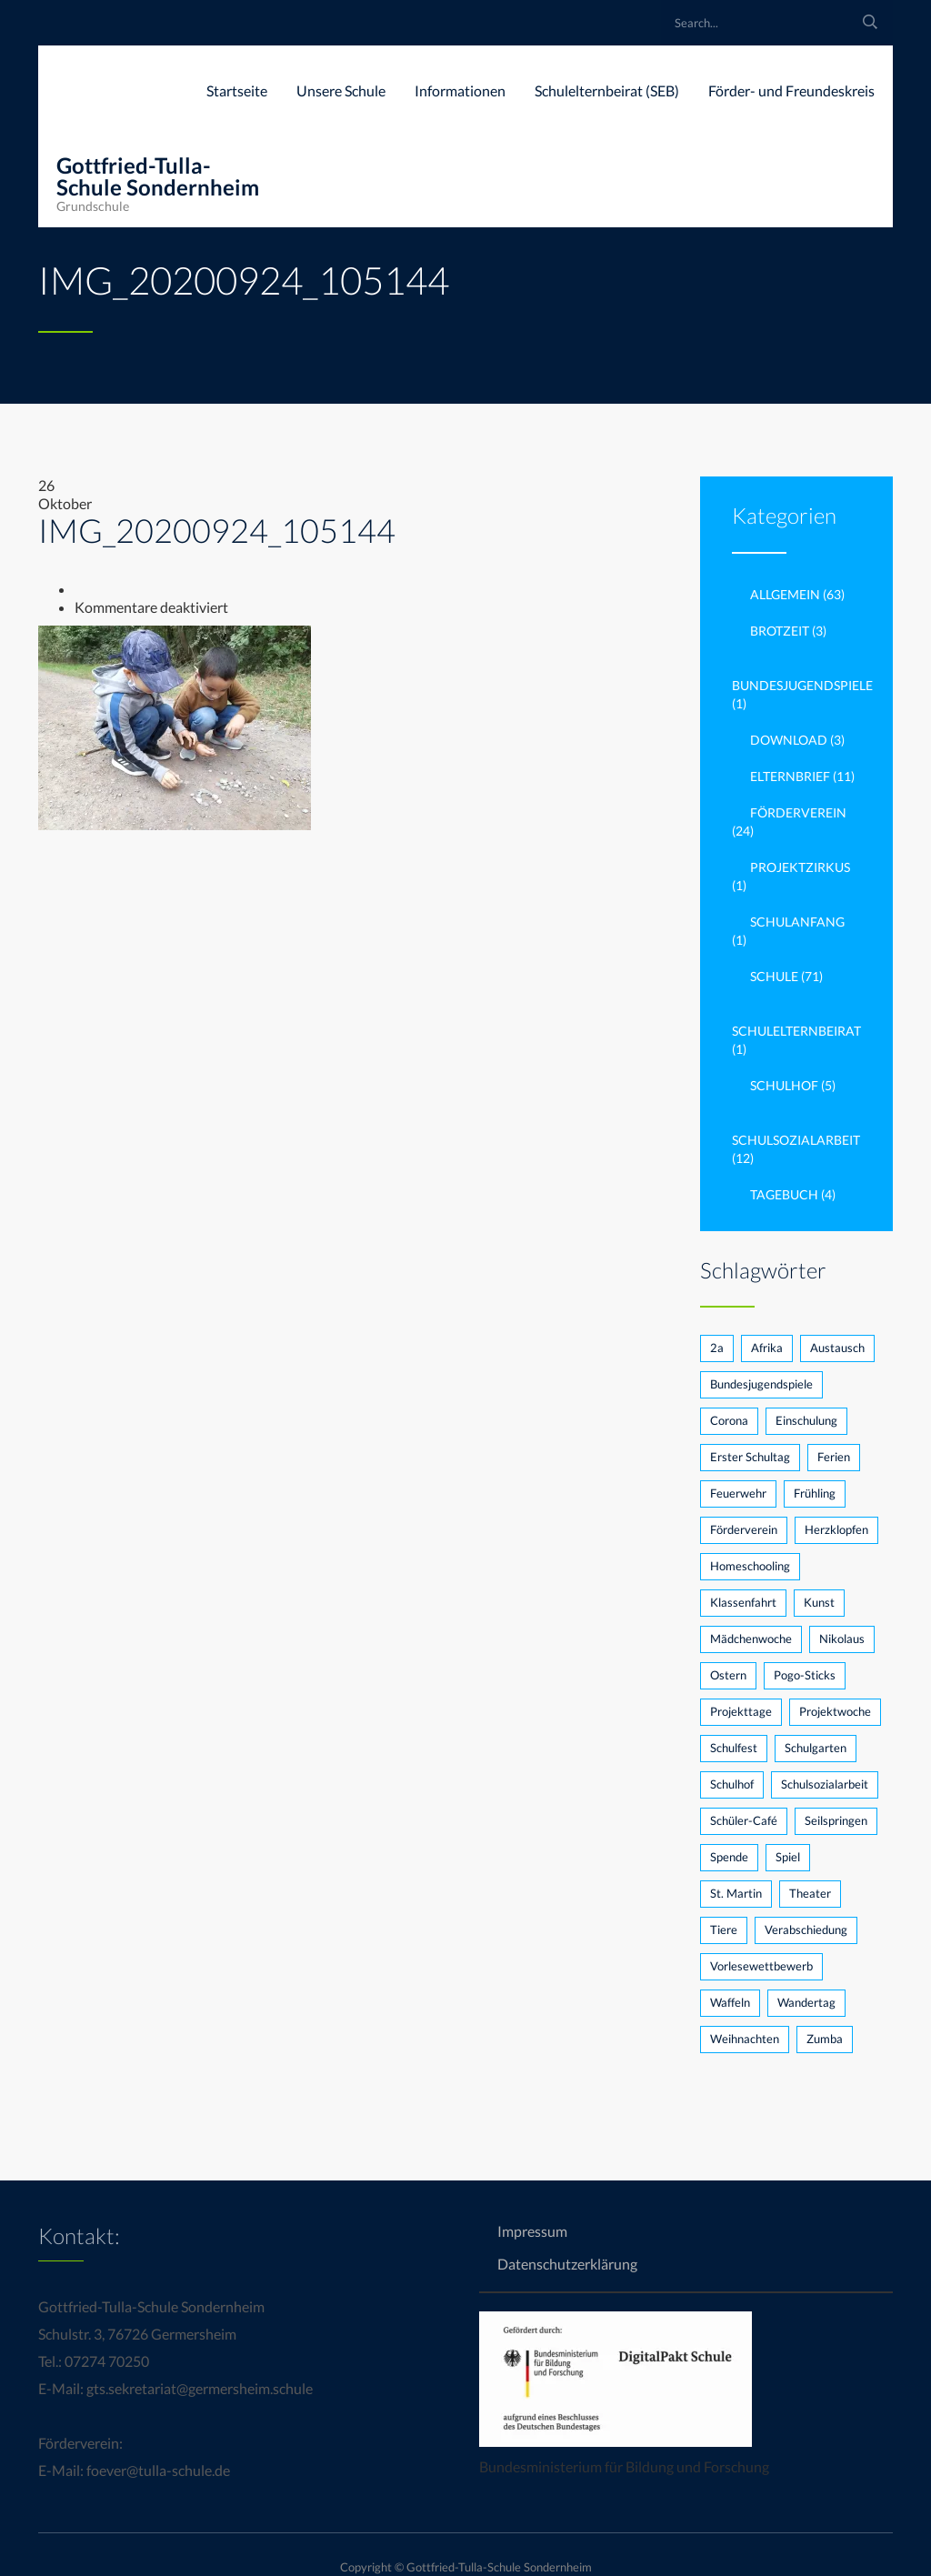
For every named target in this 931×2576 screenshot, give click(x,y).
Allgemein (785, 594)
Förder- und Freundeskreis (791, 90)
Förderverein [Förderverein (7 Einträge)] (743, 1529)
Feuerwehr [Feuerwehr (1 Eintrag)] (738, 1493)
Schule (774, 976)
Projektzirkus (800, 867)
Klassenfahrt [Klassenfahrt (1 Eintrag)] (743, 1602)
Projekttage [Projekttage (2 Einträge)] (741, 1711)
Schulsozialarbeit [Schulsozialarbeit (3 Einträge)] (824, 1784)
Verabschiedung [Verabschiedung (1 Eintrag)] (806, 1929)
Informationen (460, 90)
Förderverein (798, 812)
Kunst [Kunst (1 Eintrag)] (819, 1602)
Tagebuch (784, 1194)
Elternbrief (790, 776)
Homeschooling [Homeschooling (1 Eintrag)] (750, 1566)
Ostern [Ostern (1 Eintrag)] (728, 1675)
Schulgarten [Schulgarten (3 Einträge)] (815, 1747)
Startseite (236, 90)
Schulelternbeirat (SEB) (607, 90)
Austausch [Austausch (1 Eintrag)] (837, 1347)
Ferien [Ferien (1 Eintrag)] (833, 1456)
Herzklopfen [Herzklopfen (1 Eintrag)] (836, 1529)
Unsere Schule (340, 90)
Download (788, 739)
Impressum (532, 2231)
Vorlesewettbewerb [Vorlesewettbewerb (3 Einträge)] (761, 1966)
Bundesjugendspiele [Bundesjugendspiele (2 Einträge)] (761, 1384)
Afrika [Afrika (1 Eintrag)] (767, 1347)
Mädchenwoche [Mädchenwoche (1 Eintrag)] (751, 1638)
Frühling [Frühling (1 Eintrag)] (815, 1493)
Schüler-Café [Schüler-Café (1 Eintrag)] (743, 1820)
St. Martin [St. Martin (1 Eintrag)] (736, 1893)
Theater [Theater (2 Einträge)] (810, 1893)
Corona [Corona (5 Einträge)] (729, 1420)
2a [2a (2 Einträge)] (717, 1347)
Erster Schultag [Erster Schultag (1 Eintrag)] (750, 1456)
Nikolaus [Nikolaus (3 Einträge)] (842, 1638)
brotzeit (779, 630)
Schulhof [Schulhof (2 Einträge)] (732, 1784)
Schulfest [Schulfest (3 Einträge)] (733, 1747)
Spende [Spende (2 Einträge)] (729, 1856)
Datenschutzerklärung (567, 2263)
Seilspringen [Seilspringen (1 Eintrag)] (836, 1820)
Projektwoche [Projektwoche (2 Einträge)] (835, 1711)
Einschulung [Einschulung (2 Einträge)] (806, 1420)
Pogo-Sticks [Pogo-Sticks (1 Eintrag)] (805, 1675)
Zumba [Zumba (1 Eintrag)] (824, 2038)
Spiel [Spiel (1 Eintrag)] (788, 1856)
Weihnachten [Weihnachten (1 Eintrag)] (744, 2038)
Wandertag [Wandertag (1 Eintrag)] (806, 2002)
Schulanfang (797, 921)
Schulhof (784, 1085)
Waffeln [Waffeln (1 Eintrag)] (730, 2002)
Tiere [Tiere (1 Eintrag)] (723, 1929)
